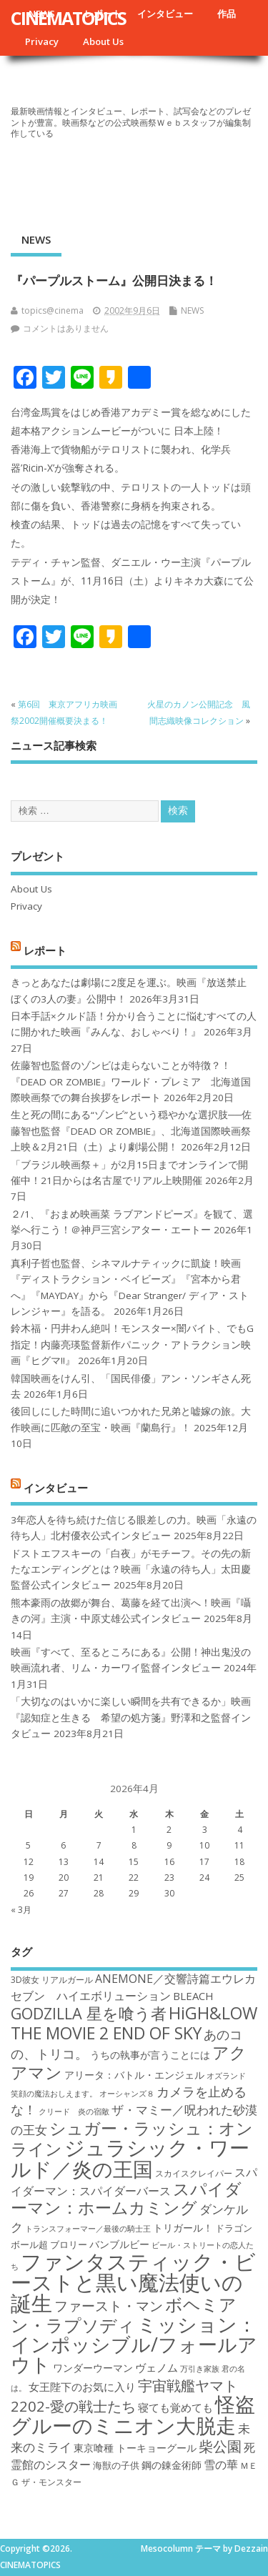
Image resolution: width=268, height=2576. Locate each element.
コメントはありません (66, 328)
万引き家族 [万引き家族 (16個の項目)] (199, 2369)
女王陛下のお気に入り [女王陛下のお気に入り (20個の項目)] (82, 2386)
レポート (45, 950)
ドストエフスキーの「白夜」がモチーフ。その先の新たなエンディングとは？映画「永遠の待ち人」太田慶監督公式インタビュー (131, 1569)
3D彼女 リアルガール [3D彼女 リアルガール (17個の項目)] (52, 1980)
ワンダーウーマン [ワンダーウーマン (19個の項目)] (93, 2367)
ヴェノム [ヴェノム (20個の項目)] (156, 2367)
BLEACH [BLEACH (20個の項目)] (193, 1996)
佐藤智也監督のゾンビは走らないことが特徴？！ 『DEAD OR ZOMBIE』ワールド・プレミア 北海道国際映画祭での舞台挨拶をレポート (131, 1081)
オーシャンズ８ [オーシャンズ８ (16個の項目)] (126, 2094)
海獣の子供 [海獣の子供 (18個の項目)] (116, 2465)
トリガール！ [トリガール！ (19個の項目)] (183, 2227)
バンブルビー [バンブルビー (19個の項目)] (119, 2244)
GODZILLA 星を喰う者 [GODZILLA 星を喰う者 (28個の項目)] (89, 2013)
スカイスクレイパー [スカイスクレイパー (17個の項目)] (193, 2173)
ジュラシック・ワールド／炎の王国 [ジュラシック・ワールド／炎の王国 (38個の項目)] (130, 2158)
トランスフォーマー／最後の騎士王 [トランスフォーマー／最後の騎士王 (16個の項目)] (88, 2229)
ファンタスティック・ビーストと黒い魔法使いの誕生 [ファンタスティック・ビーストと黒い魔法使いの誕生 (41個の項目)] (133, 2282)
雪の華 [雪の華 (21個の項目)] (221, 2464)
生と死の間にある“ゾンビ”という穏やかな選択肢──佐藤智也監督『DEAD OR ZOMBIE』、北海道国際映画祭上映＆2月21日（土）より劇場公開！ (131, 1130)
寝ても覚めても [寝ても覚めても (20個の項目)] (175, 2407)
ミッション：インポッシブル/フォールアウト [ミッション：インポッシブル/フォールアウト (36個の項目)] (134, 2344)
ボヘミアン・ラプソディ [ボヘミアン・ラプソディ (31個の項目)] (124, 2314)
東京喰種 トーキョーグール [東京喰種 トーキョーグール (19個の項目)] (135, 2448)
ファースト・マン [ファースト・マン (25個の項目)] (108, 2305)
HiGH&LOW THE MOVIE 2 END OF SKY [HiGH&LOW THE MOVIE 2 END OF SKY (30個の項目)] (134, 2022)
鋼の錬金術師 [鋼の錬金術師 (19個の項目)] (172, 2465)
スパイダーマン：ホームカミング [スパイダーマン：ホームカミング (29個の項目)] (126, 2198)
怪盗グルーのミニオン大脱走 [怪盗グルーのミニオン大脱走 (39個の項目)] (133, 2414)
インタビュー (165, 13)
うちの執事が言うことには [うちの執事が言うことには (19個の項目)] (150, 2055)
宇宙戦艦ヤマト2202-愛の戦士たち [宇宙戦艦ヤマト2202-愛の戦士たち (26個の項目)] (124, 2395)
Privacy (42, 41)
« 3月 (21, 1910)
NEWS (36, 239)
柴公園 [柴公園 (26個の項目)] (220, 2446)
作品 (226, 13)
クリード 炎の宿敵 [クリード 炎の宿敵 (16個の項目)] (74, 2112)
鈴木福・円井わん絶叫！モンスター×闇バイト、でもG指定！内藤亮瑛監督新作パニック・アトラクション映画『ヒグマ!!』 (132, 1344)
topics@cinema (52, 310)
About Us (103, 41)
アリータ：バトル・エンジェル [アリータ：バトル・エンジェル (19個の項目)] (134, 2075)
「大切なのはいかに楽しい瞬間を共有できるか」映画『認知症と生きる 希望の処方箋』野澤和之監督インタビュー (131, 1717)
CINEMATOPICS (68, 18)
